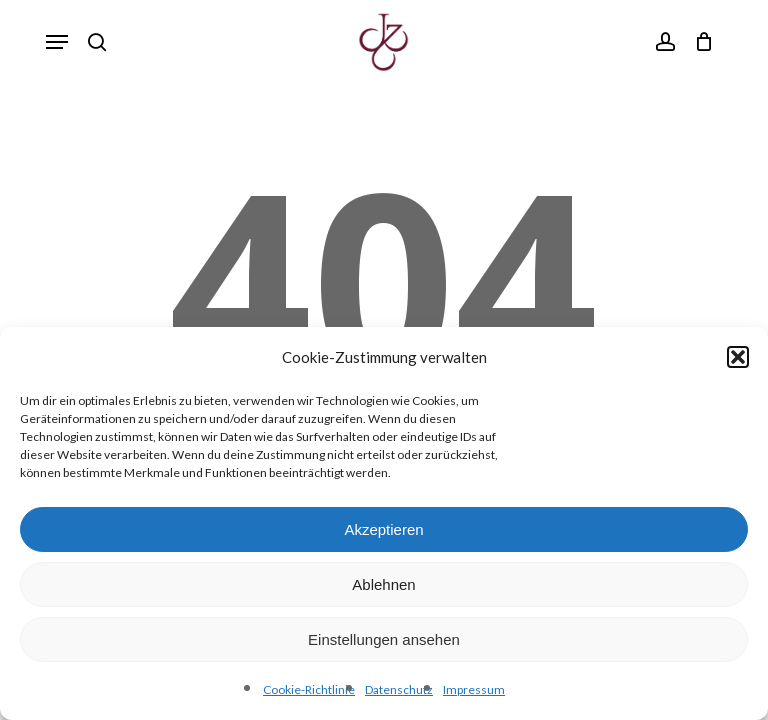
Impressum (474, 689)
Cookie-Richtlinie (309, 689)
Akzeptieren (383, 529)
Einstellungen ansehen (384, 639)
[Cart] (699, 42)
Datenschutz (399, 689)
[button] (738, 357)
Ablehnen (383, 584)
